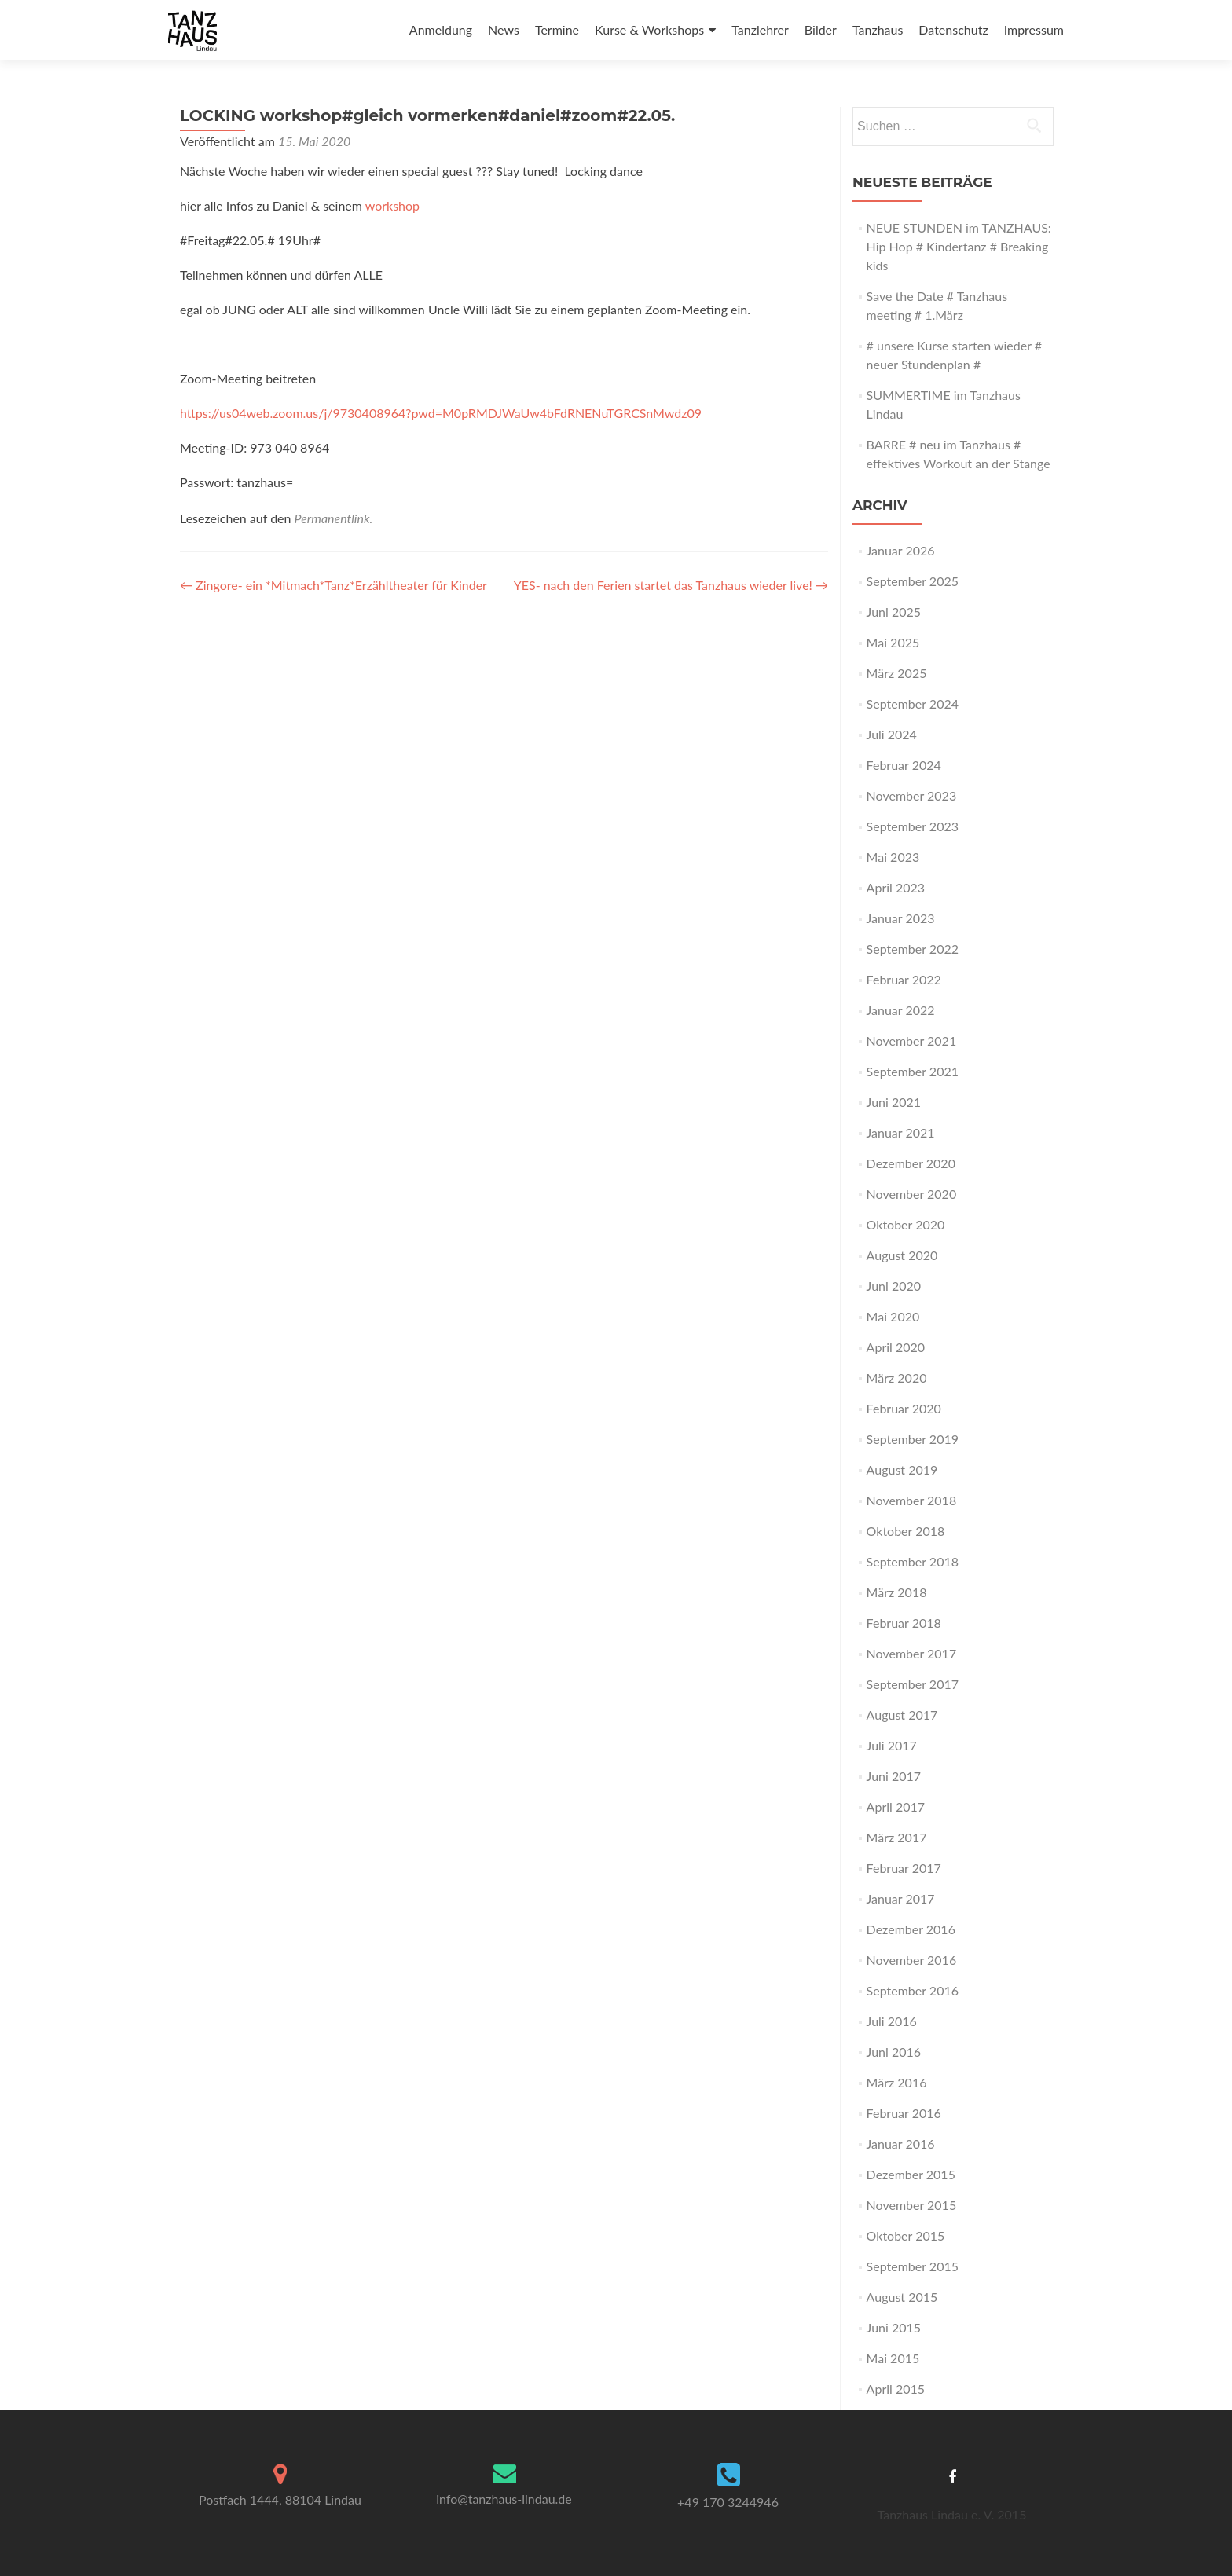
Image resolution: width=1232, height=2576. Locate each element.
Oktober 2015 (906, 2235)
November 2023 (912, 795)
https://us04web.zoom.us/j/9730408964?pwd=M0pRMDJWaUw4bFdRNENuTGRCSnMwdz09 (441, 412)
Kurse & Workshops (649, 29)
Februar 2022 (904, 979)
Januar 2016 (901, 2143)
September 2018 (913, 1561)
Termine (557, 29)
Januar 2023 (901, 918)
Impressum (1034, 29)
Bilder (821, 29)
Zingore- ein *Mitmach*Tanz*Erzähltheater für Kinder (333, 584)
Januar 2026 (901, 550)
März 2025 (897, 672)
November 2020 (912, 1193)
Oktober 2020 (906, 1224)
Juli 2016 (892, 2021)
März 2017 (897, 1837)
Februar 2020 (904, 1408)
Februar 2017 (904, 1867)
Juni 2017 (894, 1775)
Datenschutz (953, 29)
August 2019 (902, 1469)
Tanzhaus (877, 29)
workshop (392, 205)
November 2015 (912, 2204)
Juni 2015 (894, 2327)
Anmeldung (440, 29)
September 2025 (913, 580)
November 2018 (912, 1500)
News (503, 29)
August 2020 (902, 1255)
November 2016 (912, 1959)
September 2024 (913, 703)
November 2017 (912, 1653)
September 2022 (913, 948)
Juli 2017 (892, 1745)
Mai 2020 (893, 1316)
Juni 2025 (894, 611)
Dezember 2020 (911, 1163)
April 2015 (896, 2388)
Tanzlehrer (760, 29)
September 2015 (913, 2266)
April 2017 (896, 1806)
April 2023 (896, 887)
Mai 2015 (893, 2358)
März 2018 (897, 1592)
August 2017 (902, 1714)
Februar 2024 (904, 764)
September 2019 (913, 1438)
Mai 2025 (893, 642)
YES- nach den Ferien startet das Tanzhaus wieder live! (671, 584)
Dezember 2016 (911, 1929)
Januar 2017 (901, 1898)
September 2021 (913, 1071)
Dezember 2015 (911, 2174)
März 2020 (897, 1377)
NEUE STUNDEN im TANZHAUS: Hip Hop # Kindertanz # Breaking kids (959, 246)
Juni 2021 (894, 1101)
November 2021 (912, 1040)
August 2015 (902, 2296)
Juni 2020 (894, 1285)
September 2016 (913, 1990)
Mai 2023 (893, 856)
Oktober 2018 (906, 1530)
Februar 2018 (904, 1622)
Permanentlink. (334, 518)
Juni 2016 (894, 2051)
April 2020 (896, 1346)
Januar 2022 (901, 1009)
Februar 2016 (904, 2112)
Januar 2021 (901, 1132)
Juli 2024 (892, 734)
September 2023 (913, 826)
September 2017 (913, 1683)
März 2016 (897, 2082)
